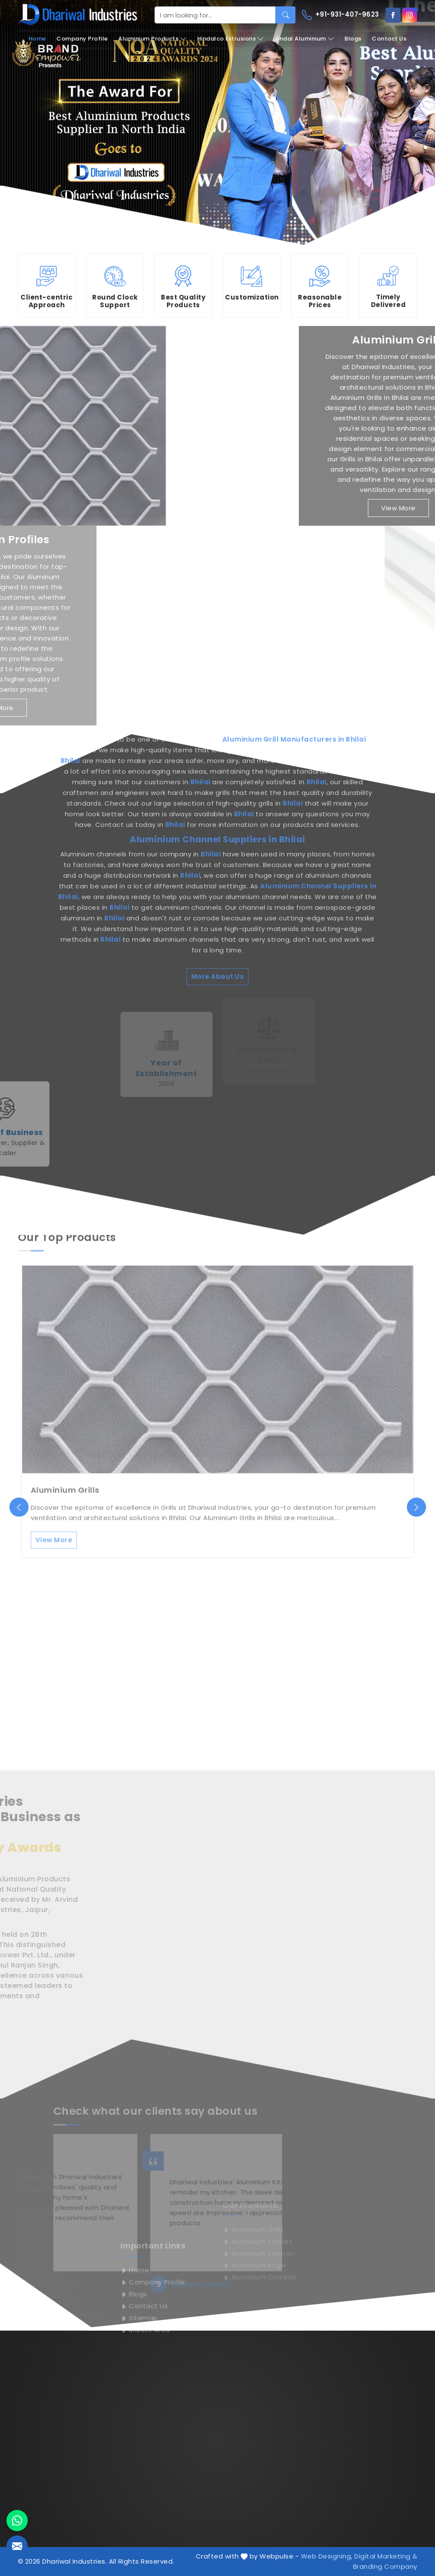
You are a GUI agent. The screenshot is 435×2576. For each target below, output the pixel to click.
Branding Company (385, 2566)
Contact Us (389, 39)
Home (37, 39)
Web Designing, (327, 2556)
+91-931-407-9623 (340, 15)
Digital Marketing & (385, 2556)
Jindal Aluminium (304, 39)
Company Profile (82, 39)
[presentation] (19, 1507)
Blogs (353, 39)
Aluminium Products (152, 39)
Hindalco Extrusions (230, 39)
